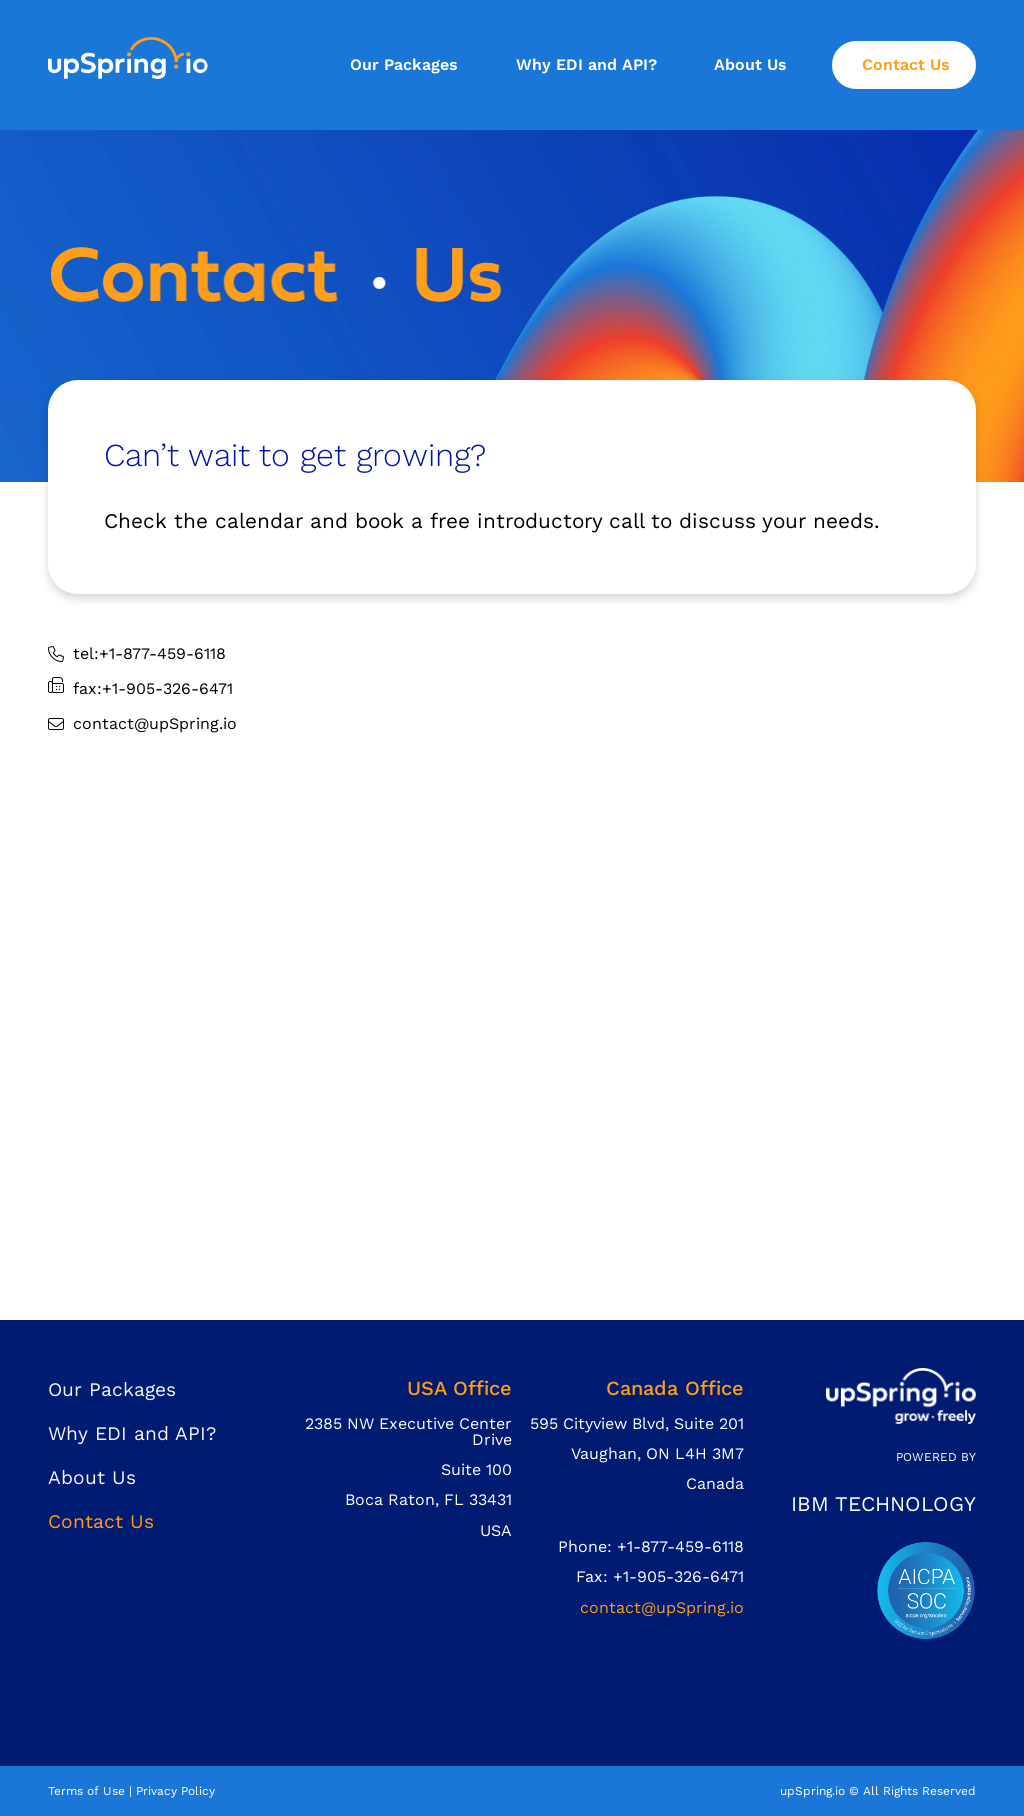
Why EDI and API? (586, 64)
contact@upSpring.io (662, 1607)
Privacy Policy (175, 1791)
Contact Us (906, 64)
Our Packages (404, 64)
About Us (750, 64)
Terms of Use (86, 1791)
